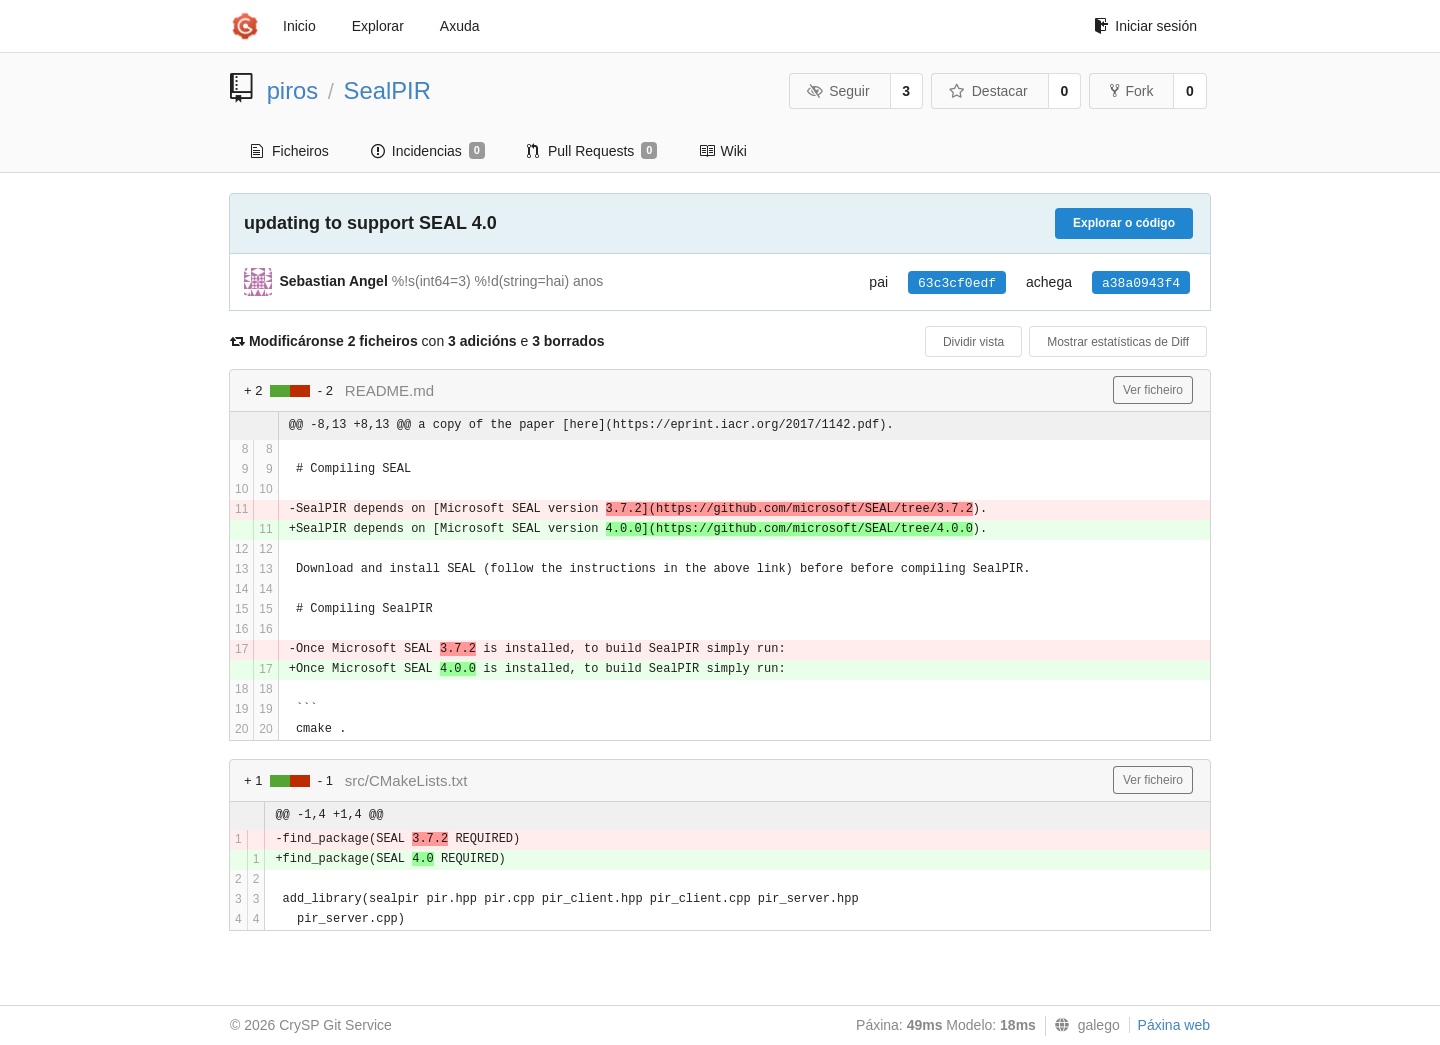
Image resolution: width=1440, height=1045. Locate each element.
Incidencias (428, 151)
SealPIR (387, 90)
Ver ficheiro (1153, 390)
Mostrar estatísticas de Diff (1118, 342)
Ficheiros (290, 151)
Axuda (460, 26)
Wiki (722, 151)
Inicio (299, 26)
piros (293, 90)
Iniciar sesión (1145, 26)
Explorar (378, 26)
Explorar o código (1124, 223)
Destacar (988, 91)
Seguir (838, 91)
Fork (1131, 91)
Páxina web (1174, 1025)
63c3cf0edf (957, 283)
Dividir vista (973, 342)
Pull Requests (592, 151)
